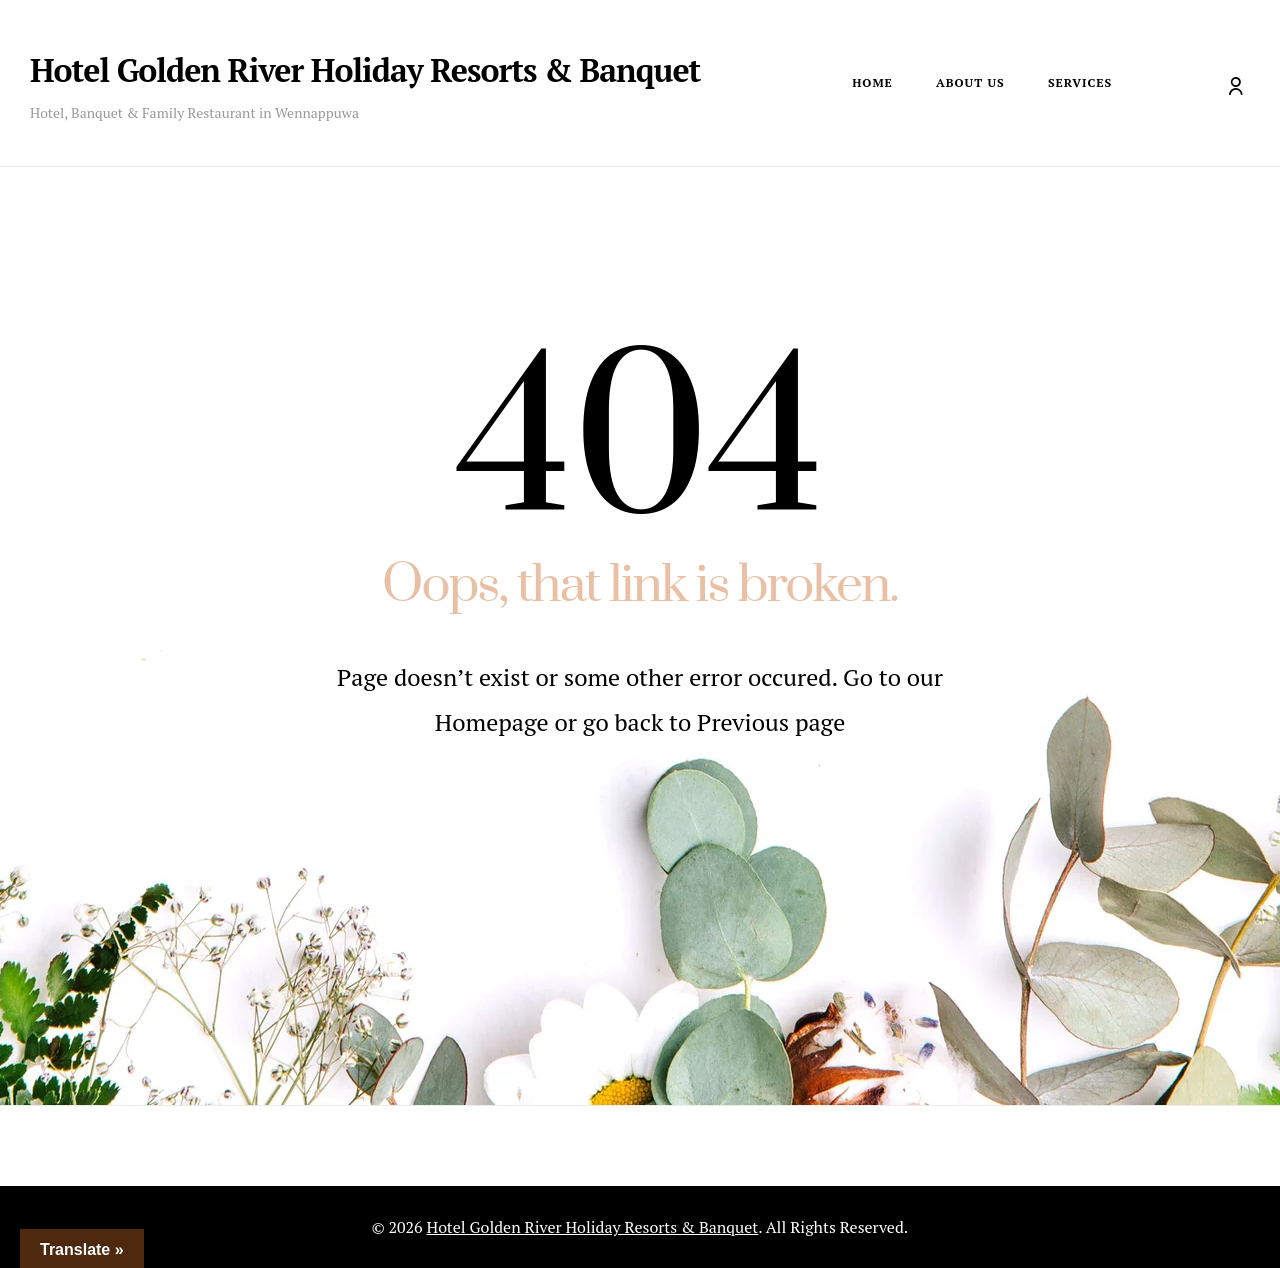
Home (872, 82)
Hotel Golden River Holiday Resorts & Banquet (365, 70)
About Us (970, 82)
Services (1080, 82)
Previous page (771, 722)
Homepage (495, 722)
